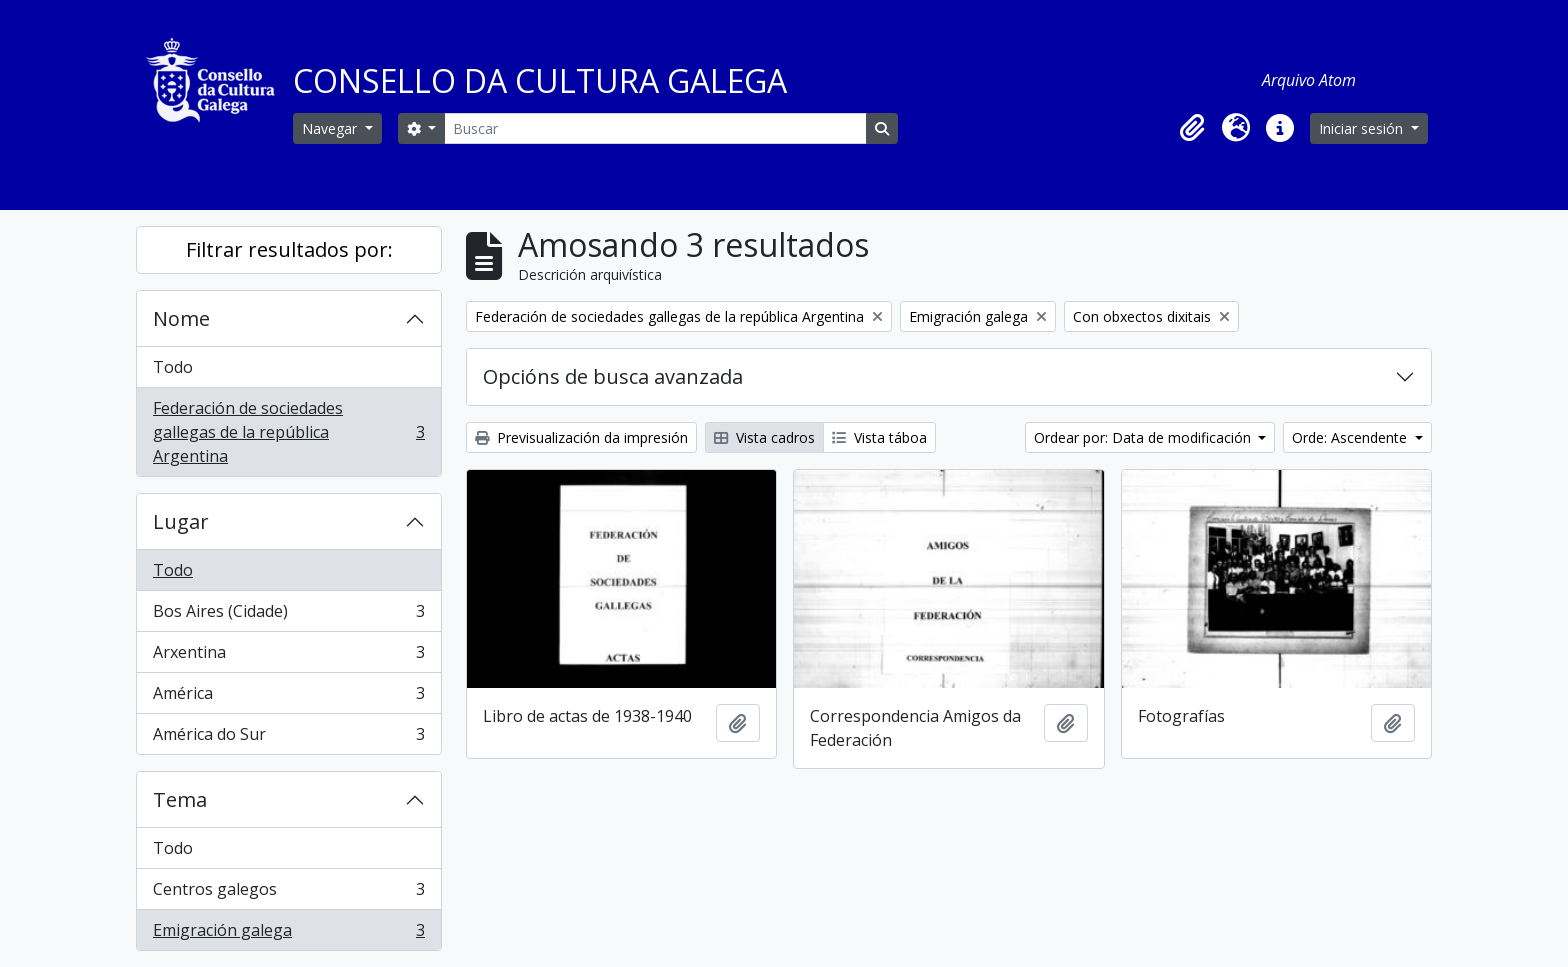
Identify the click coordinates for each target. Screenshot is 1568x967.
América (288, 697)
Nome (181, 318)
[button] (1192, 128)
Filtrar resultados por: (289, 249)
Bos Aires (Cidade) (288, 615)
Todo (173, 367)
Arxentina (288, 656)
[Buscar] (655, 128)
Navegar (331, 128)
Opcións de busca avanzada (613, 376)
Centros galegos (288, 893)
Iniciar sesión (1363, 128)
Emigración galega (288, 934)
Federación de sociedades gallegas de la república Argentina (288, 432)
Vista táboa (879, 437)
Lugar (181, 521)
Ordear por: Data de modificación (1144, 437)
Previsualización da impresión (581, 437)
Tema (180, 799)
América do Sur (288, 738)
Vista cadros (764, 437)
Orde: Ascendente (1351, 437)
